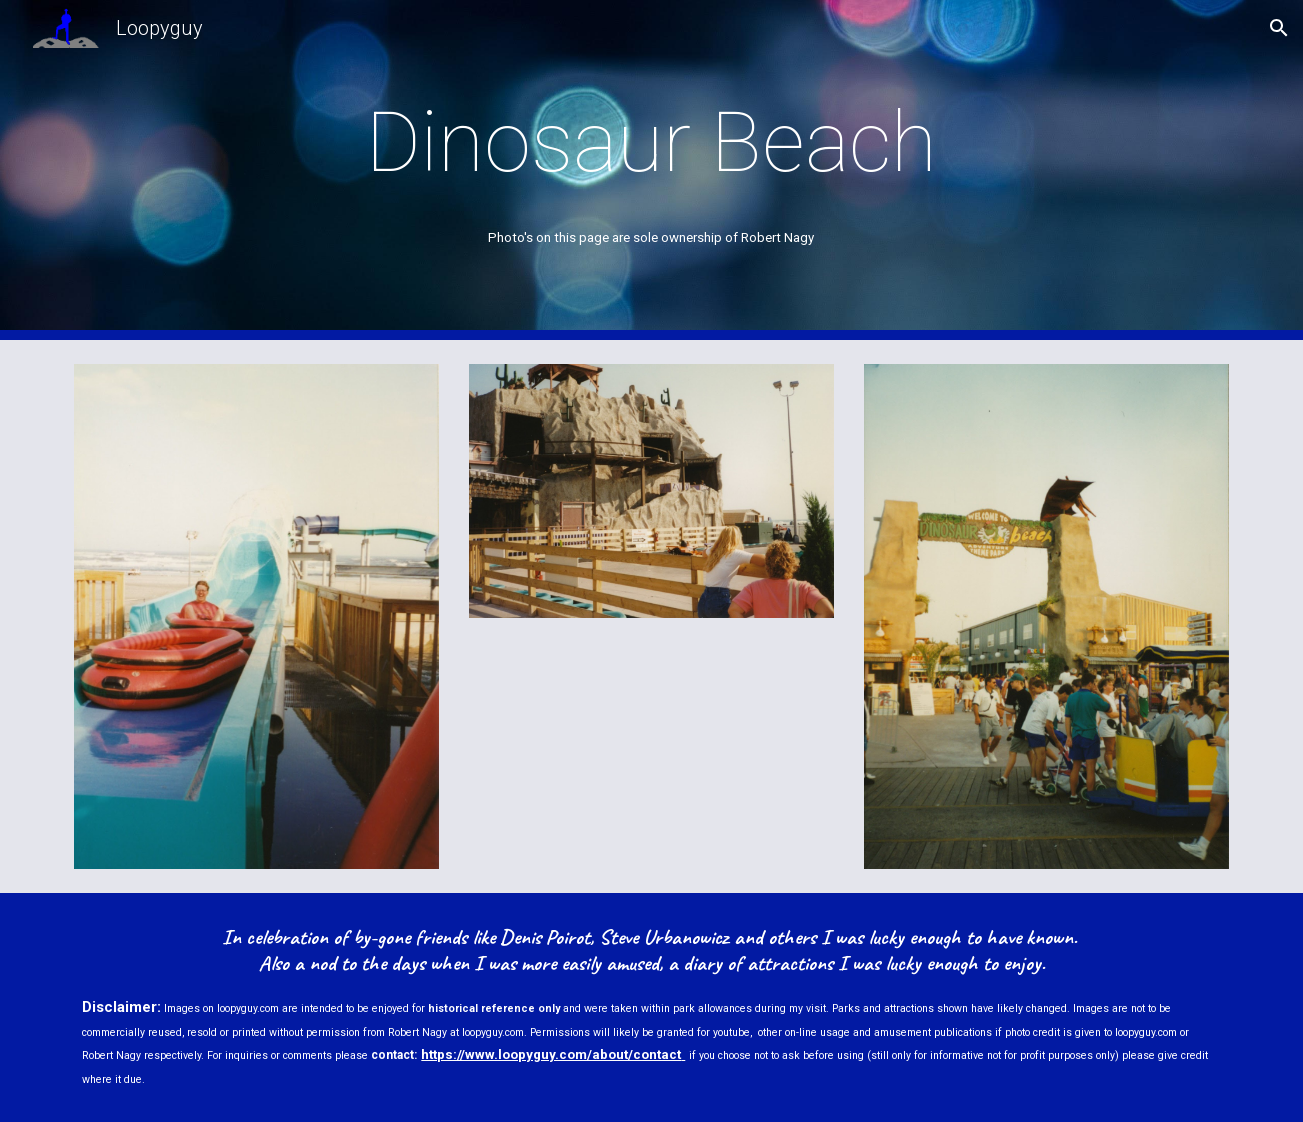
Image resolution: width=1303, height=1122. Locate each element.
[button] (1279, 28)
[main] (652, 142)
